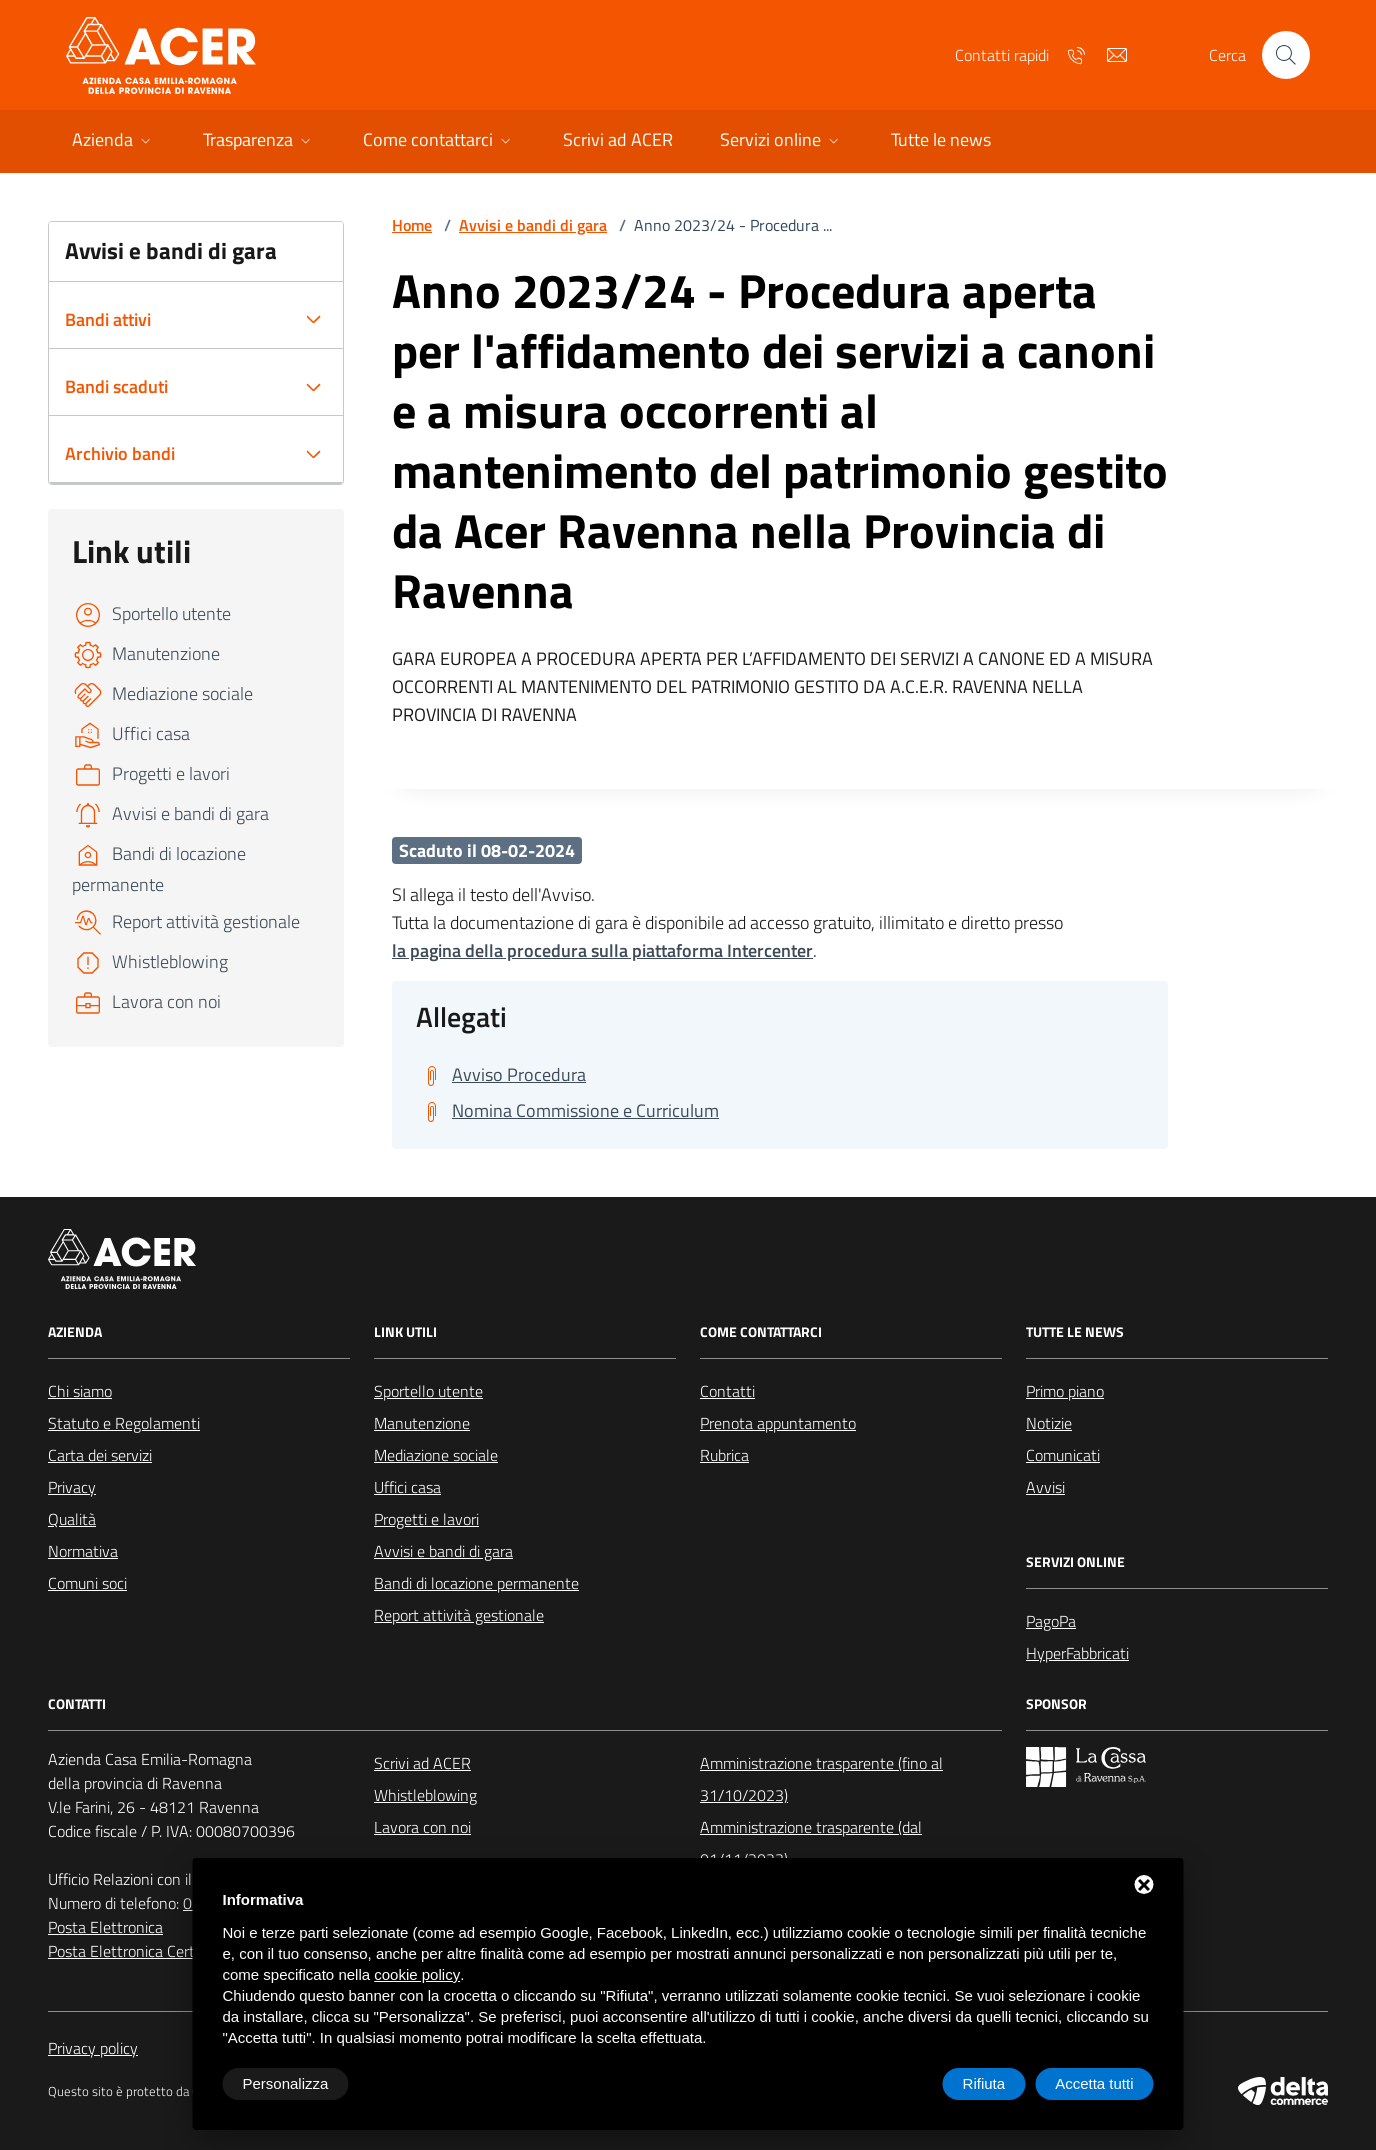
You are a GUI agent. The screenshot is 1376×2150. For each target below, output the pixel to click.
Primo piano (1065, 1391)
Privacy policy (93, 2048)
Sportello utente (428, 1391)
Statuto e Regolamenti (124, 1423)
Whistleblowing (425, 1795)
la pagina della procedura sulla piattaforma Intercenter (602, 950)
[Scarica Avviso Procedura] (501, 1075)
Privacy (72, 1487)
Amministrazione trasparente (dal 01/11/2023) (811, 1843)
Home (412, 225)
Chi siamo (80, 1391)
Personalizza (286, 2083)
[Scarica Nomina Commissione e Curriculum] (567, 1111)
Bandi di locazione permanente (476, 1583)
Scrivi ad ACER (422, 1763)
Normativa (83, 1551)
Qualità (72, 1519)
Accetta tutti (1094, 2083)
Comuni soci (87, 1583)
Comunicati (1063, 1455)
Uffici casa (407, 1487)
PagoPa (1051, 1621)
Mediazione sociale (436, 1455)
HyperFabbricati (1077, 1653)
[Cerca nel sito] (1286, 55)
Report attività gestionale (459, 1615)
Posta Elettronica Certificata (141, 1951)
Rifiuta (984, 2083)
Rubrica (724, 1455)
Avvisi (1045, 1487)
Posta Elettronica (105, 1927)
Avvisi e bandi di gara (533, 225)
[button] (113, 141)
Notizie (1049, 1423)
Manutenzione (422, 1423)
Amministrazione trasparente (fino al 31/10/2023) (821, 1779)
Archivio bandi (120, 453)
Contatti (727, 1391)
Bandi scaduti (116, 386)
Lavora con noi (422, 1827)
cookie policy (417, 1974)
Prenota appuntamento (778, 1423)
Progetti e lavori (426, 1519)
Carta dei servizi (100, 1455)
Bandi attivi (108, 319)
